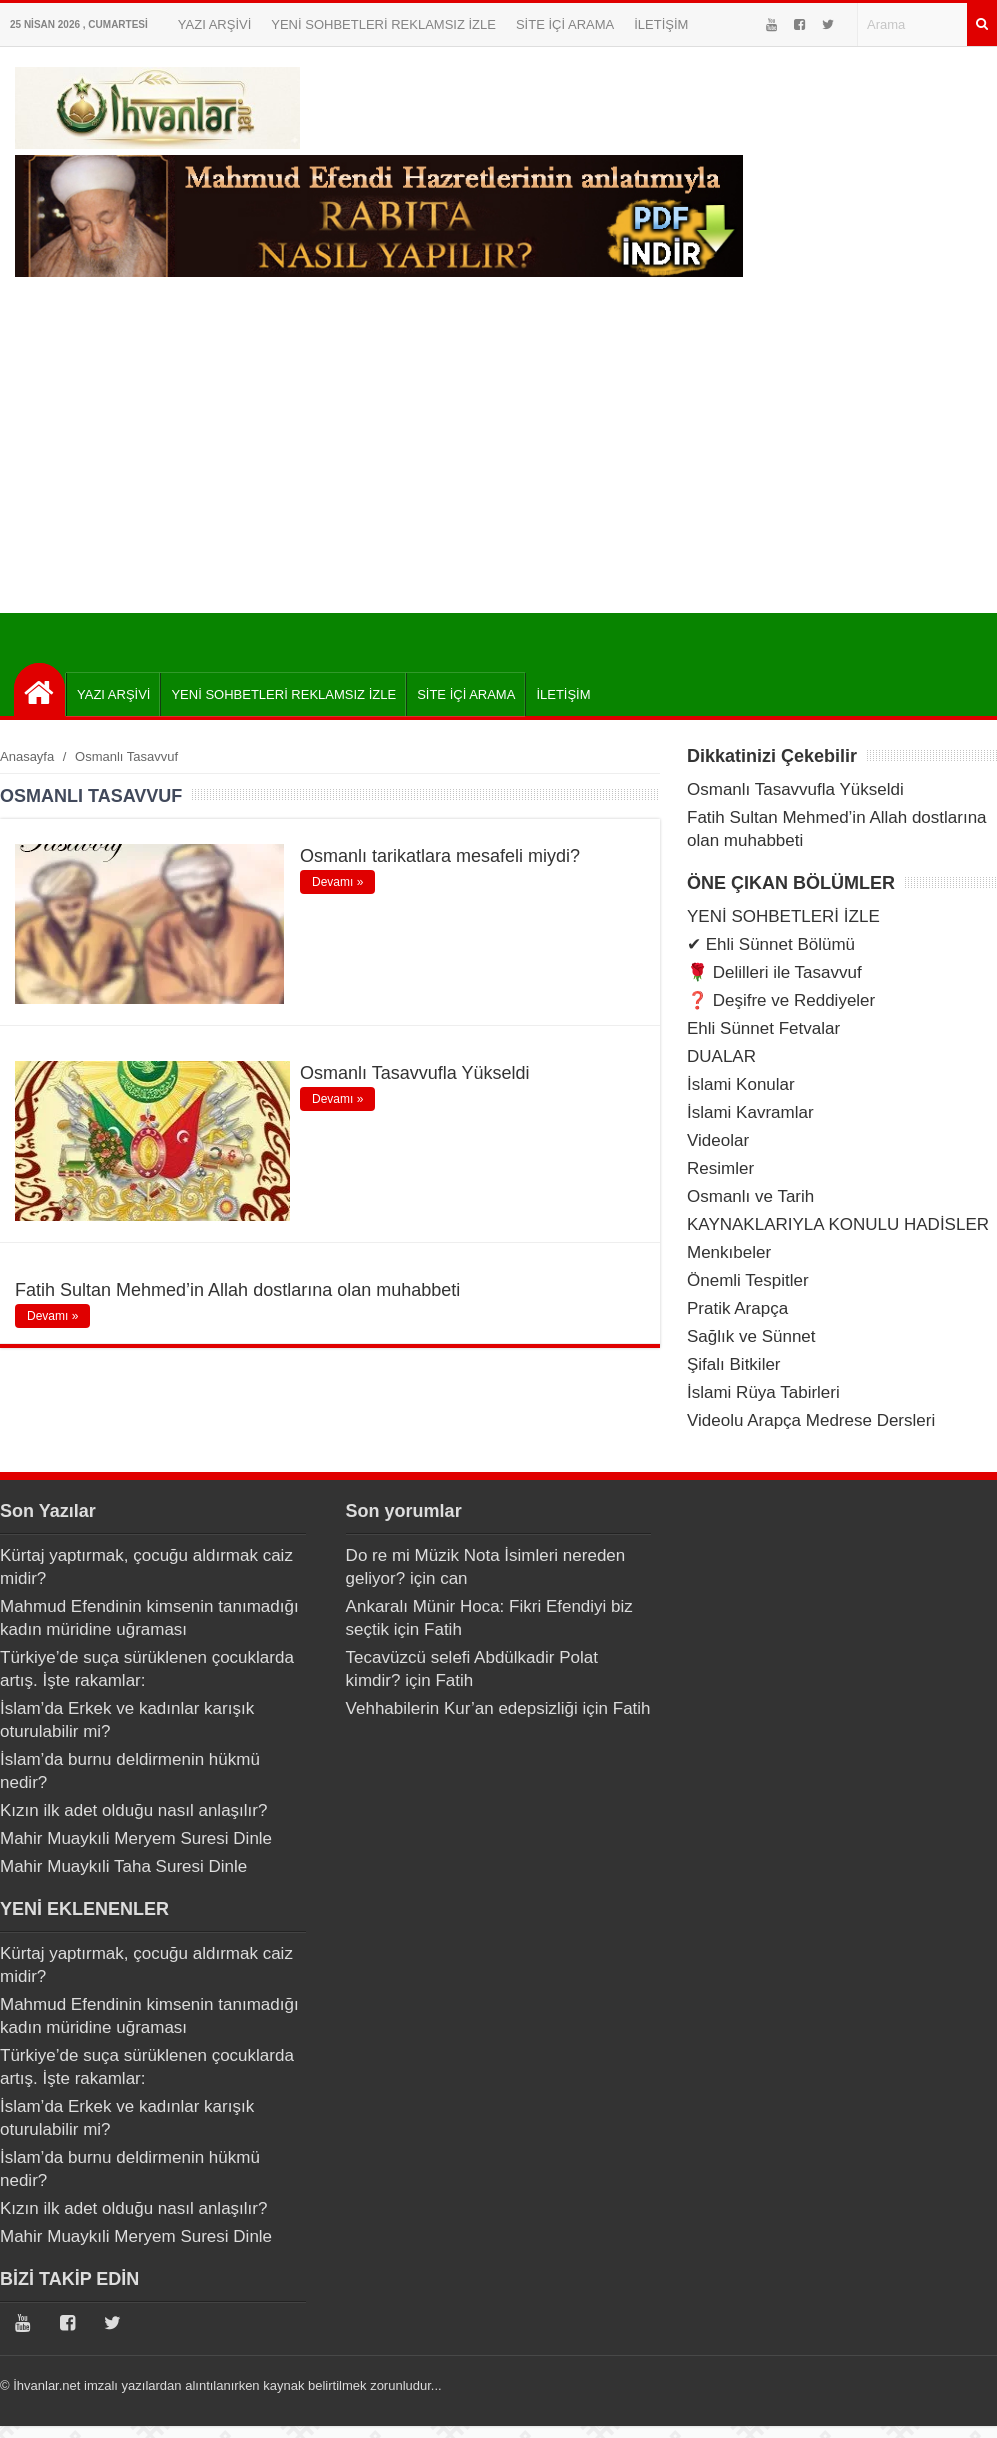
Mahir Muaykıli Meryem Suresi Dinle (136, 1838)
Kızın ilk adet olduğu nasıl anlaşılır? (133, 1810)
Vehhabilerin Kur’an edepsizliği (462, 1708)
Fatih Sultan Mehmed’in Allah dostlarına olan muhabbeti (237, 1290)
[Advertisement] (499, 463)
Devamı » (337, 882)
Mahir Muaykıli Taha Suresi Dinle (123, 1866)
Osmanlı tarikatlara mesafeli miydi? (440, 856)
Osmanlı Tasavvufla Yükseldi (414, 1073)
